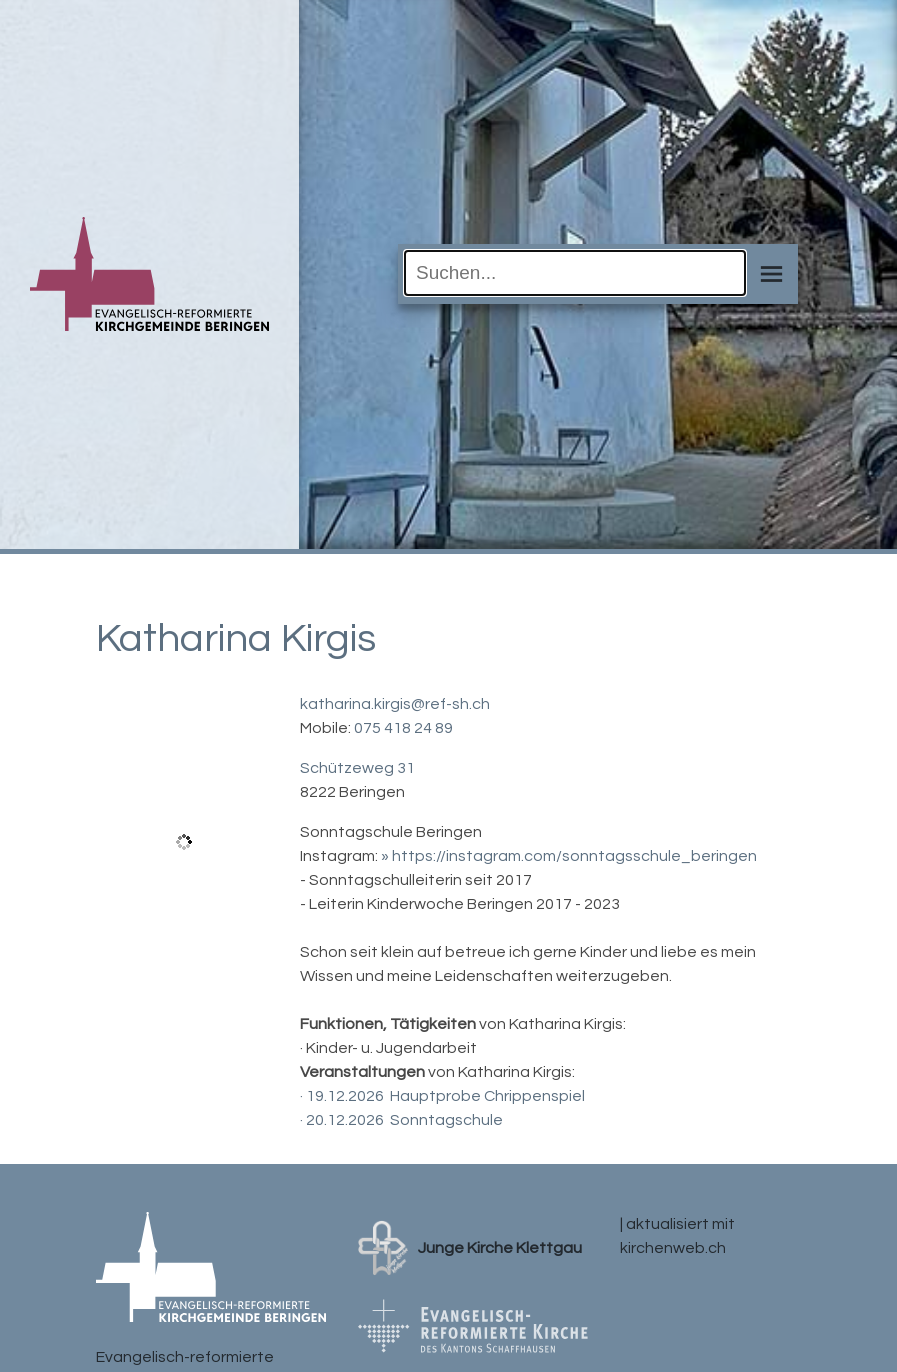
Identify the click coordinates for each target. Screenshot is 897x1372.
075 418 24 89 (403, 728)
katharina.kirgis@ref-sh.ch (395, 704)
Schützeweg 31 (357, 768)
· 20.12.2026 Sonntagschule (401, 1120)
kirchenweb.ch (673, 1248)
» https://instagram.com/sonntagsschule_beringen (569, 856)
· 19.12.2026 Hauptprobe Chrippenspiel (442, 1096)
